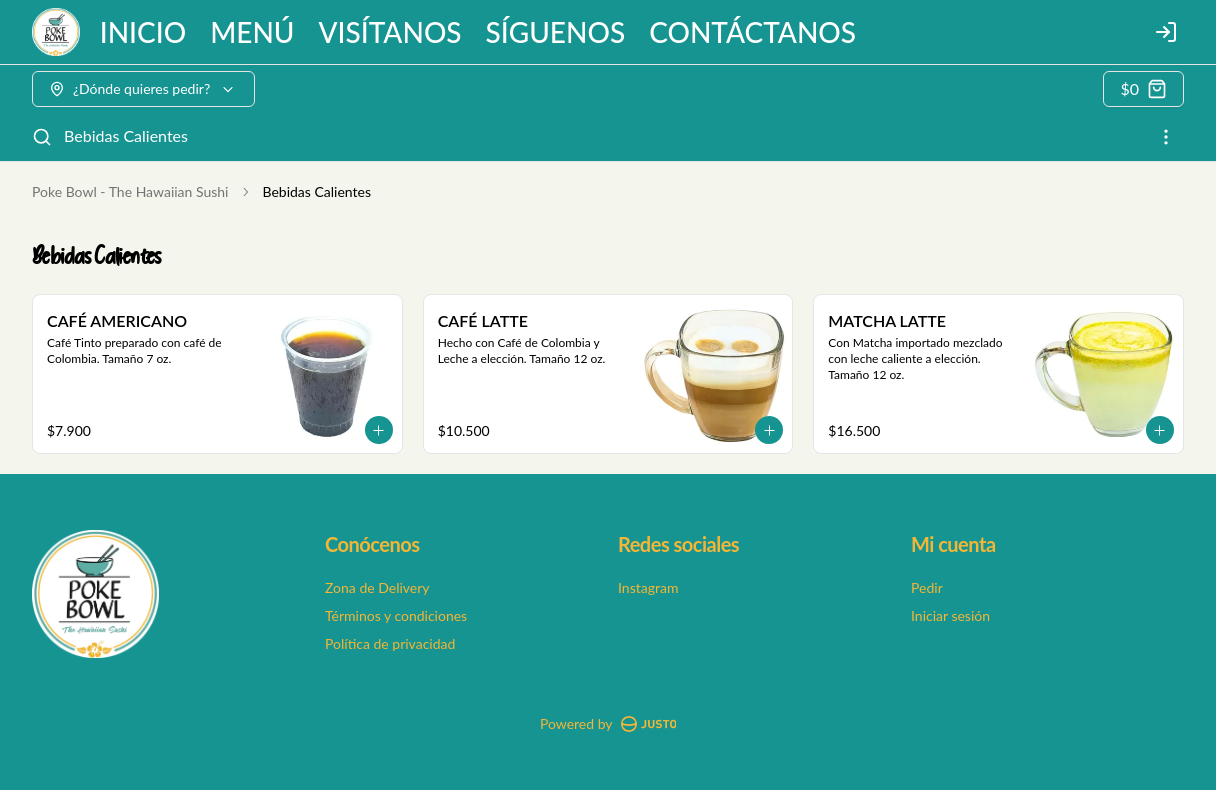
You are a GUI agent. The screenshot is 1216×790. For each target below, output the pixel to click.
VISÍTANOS (390, 32)
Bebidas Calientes (126, 135)
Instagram (648, 587)
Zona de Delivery (377, 587)
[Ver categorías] (1166, 137)
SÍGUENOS (556, 32)
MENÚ (252, 32)
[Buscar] (42, 137)
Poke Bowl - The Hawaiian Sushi (130, 191)
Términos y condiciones (396, 615)
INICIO (143, 32)
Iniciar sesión (950, 615)
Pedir (927, 587)
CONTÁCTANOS (752, 32)
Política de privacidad (390, 643)
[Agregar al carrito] (379, 430)
